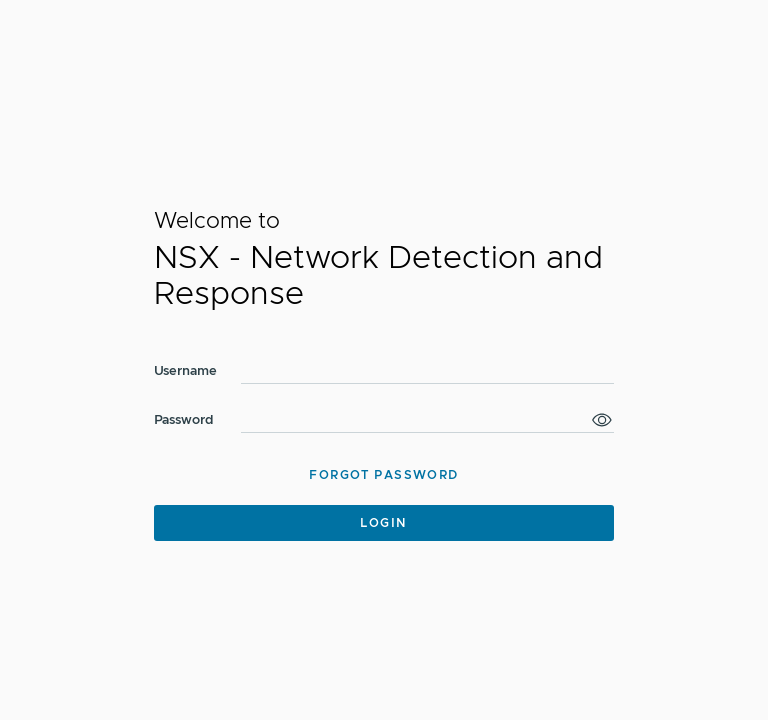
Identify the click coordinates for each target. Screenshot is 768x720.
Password (184, 420)
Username (185, 371)
